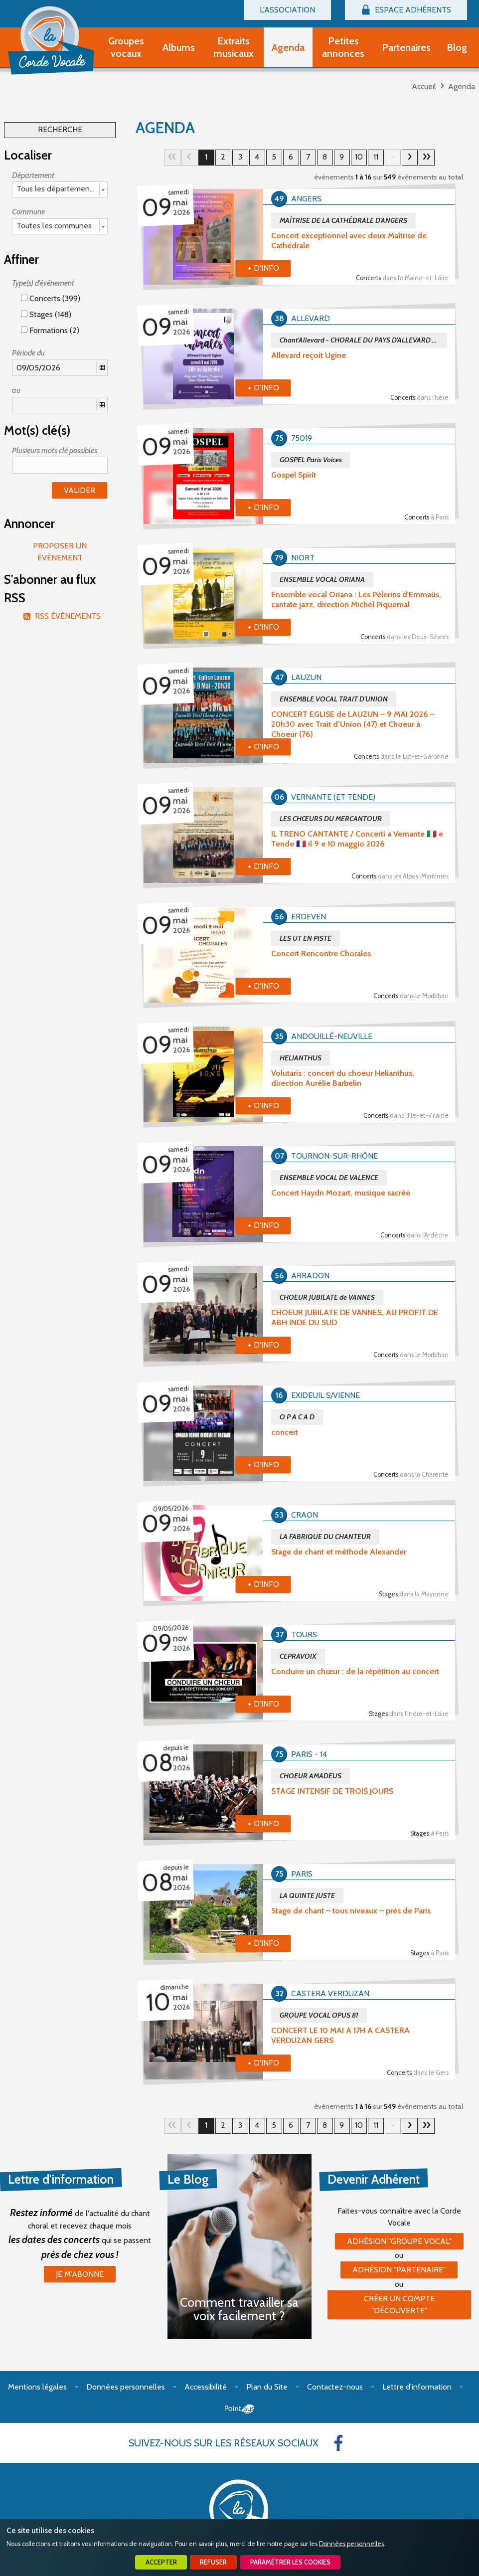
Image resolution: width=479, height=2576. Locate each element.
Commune (28, 211)
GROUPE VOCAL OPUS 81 (319, 2015)
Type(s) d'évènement (43, 283)
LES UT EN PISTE (305, 938)
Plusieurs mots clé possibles (54, 450)
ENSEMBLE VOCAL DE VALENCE (329, 1177)
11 (375, 157)
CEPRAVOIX (298, 1656)
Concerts (402, 278)
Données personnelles (351, 2544)
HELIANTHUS (300, 1057)
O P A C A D (297, 1416)
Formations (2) (50, 330)
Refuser (213, 2562)
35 (427, 158)
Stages (414, 1594)
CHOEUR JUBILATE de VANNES (327, 1297)
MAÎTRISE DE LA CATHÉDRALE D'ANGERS (343, 220)
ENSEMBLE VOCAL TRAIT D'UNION (334, 698)
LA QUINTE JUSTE (307, 1895)
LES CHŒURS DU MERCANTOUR (331, 818)
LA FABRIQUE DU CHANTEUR (325, 1536)
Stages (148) (46, 314)
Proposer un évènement (60, 551)
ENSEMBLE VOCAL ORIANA (322, 579)
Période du (28, 352)
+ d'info (263, 268)
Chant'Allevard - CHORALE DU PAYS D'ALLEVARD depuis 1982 (363, 340)
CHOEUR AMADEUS (310, 1775)
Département (33, 175)
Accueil (424, 86)
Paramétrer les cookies (290, 2562)
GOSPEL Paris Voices (311, 459)
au (16, 390)
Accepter (161, 2562)
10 (359, 157)
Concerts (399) (50, 298)
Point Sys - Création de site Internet (239, 2409)
